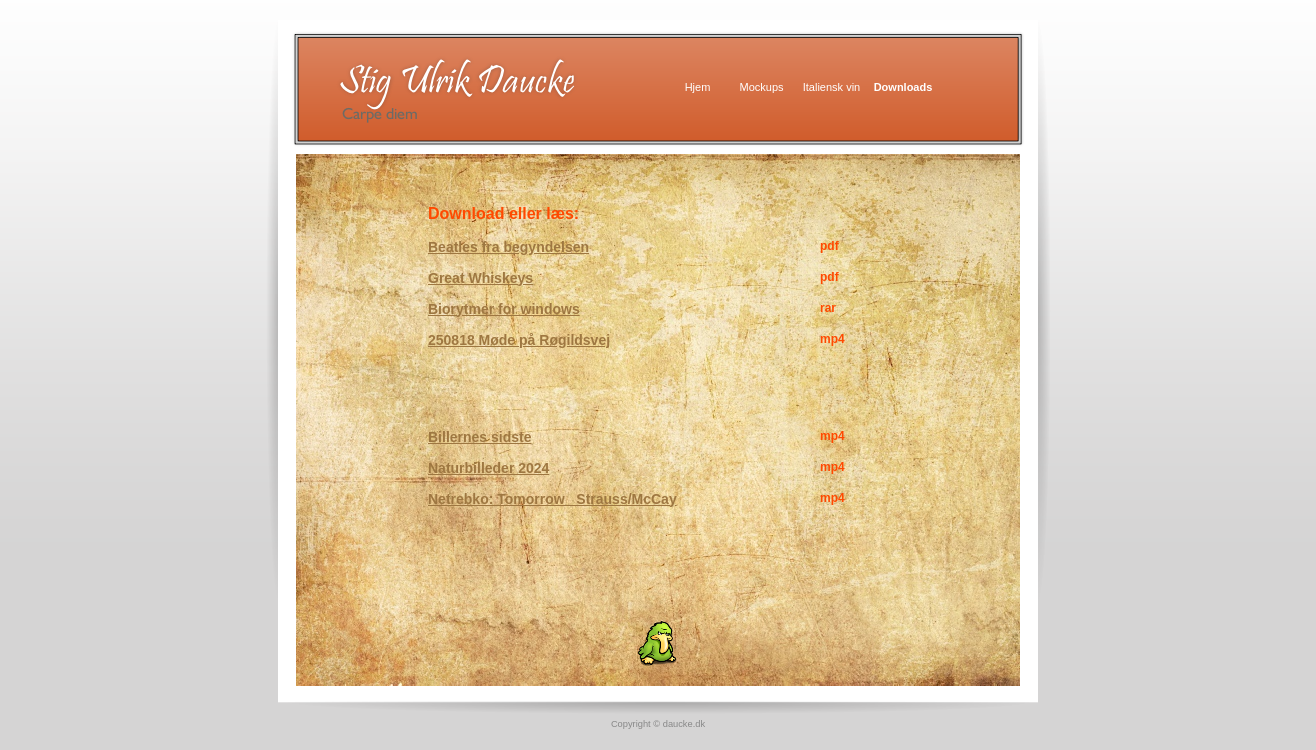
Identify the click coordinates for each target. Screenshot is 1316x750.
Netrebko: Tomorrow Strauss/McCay (552, 499)
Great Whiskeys (480, 278)
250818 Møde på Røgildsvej (519, 340)
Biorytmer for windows (504, 309)
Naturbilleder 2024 (488, 468)
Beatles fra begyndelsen (508, 247)
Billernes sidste (480, 437)
